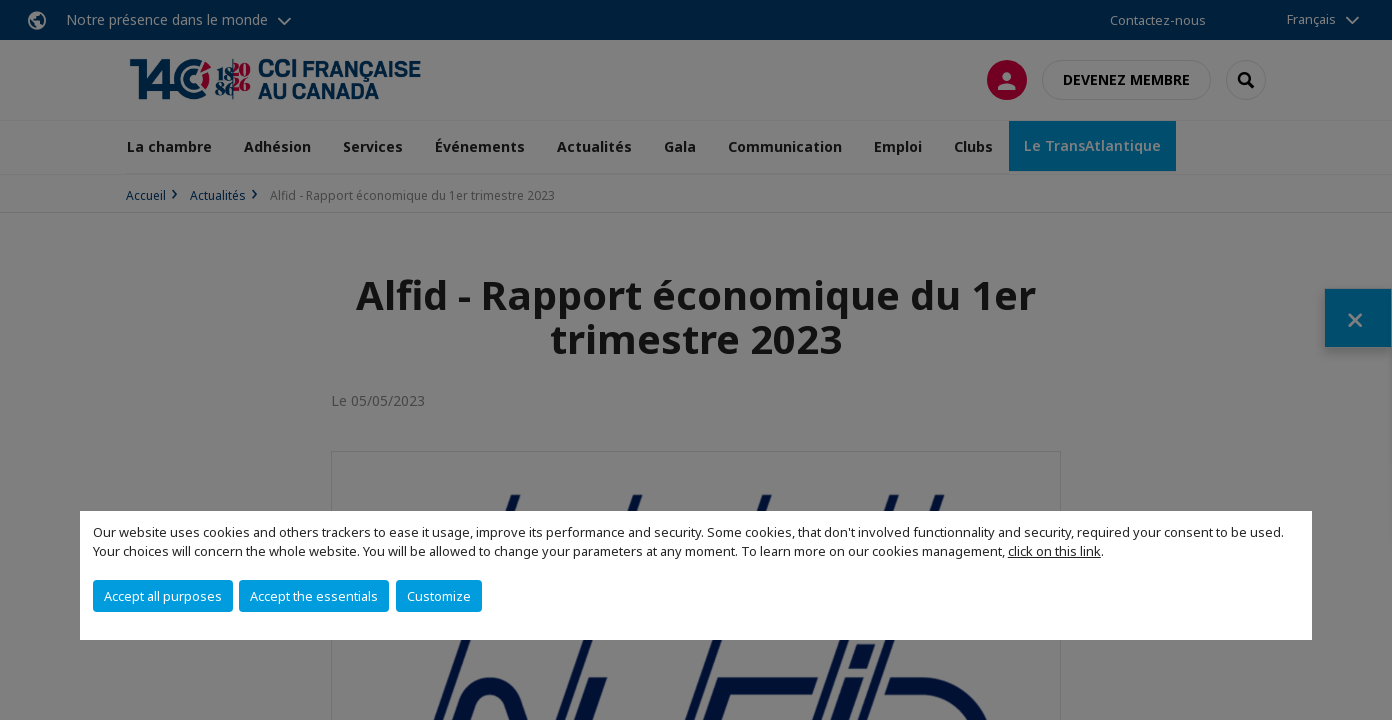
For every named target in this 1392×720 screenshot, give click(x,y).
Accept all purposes (163, 596)
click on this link (1054, 551)
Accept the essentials (314, 596)
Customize (439, 596)
